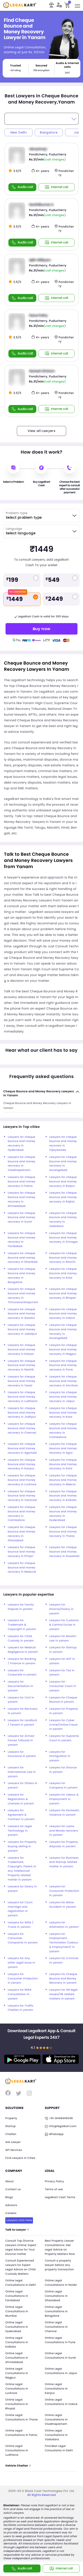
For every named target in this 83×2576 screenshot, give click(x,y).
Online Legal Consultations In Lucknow (16, 2388)
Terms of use (54, 2189)
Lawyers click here (19, 2220)
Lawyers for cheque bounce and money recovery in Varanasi (22, 1496)
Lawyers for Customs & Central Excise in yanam (64, 1625)
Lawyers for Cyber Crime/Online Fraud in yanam (63, 1725)
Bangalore (49, 132)
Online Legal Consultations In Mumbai (16, 2311)
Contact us (13, 2189)
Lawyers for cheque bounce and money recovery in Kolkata (63, 1496)
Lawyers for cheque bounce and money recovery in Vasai (21, 1381)
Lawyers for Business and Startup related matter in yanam (64, 1862)
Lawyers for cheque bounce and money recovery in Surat (21, 1217)
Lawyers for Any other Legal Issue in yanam (21, 1962)
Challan (10, 2134)
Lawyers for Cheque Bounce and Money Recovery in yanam (63, 1978)
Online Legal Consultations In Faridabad (16, 2296)
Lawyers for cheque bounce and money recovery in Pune (63, 1365)
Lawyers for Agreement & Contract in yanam (21, 1815)
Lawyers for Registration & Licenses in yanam (21, 1799)
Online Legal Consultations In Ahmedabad (16, 2358)
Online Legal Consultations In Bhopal (16, 2404)
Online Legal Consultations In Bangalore (56, 2311)
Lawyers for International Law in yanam (22, 1772)
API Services (13, 2150)
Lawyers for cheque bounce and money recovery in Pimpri (21, 1551)
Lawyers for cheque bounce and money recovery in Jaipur (63, 1397)
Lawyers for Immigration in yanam (59, 1756)
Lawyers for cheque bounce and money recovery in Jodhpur (22, 1412)
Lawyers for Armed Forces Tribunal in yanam (21, 1740)
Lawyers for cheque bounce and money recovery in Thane (63, 1531)
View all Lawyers (41, 431)
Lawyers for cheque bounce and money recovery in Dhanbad (22, 1257)
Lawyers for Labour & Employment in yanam (64, 1799)
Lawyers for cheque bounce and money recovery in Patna (21, 1181)
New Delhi (18, 132)
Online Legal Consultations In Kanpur (56, 2388)
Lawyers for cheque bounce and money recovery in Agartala (22, 1448)
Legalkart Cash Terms (60, 2197)
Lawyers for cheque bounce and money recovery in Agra (63, 1448)
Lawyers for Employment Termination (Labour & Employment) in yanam (64, 1942)
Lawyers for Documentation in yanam (20, 1686)
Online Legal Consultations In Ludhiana (16, 2450)
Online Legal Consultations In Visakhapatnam (56, 2419)
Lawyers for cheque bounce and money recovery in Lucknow (22, 1480)
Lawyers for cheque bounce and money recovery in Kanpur (21, 1464)
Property (11, 2118)
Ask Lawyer (13, 2142)
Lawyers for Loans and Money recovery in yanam (63, 1830)
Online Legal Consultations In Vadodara (56, 2435)
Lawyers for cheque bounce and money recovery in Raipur (63, 1181)
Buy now (41, 628)
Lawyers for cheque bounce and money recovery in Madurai (22, 1567)
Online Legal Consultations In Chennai (56, 2327)
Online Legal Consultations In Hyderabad (16, 2327)
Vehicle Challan (17, 2466)
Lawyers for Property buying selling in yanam (22, 1846)
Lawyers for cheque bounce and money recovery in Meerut (63, 1480)
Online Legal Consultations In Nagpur (16, 2373)
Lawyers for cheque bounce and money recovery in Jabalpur (22, 1329)
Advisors (11, 2205)
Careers (10, 2213)
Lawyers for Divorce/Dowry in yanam (61, 1609)
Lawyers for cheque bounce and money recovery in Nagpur (63, 1349)
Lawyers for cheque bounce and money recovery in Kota (63, 1273)
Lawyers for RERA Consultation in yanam (19, 1994)
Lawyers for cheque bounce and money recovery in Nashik (21, 1365)
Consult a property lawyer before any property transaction (59, 2265)
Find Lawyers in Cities (20, 2158)
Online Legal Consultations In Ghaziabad (56, 2296)
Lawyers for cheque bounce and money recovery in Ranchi (63, 1257)
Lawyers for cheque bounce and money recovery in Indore (63, 1314)
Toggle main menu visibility (78, 4)
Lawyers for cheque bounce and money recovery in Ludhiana (22, 1397)
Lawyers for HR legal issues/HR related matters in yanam (63, 1994)
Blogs (9, 2197)
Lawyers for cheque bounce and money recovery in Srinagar (63, 1237)
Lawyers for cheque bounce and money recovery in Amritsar (63, 1381)
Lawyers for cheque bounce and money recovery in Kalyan (21, 1349)
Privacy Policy (54, 2181)
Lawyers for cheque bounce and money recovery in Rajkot (63, 1197)
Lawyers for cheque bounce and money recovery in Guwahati (64, 1551)
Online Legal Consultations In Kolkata (16, 2342)
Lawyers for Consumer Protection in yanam (64, 1891)
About (9, 2181)
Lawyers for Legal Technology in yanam (20, 1830)
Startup (10, 2126)
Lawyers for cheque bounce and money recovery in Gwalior (21, 1314)
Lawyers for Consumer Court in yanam (62, 1686)
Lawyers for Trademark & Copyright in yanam (22, 1625)
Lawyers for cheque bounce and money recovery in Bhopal (63, 1293)
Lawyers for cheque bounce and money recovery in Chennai (22, 1428)
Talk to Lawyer (16, 2230)
